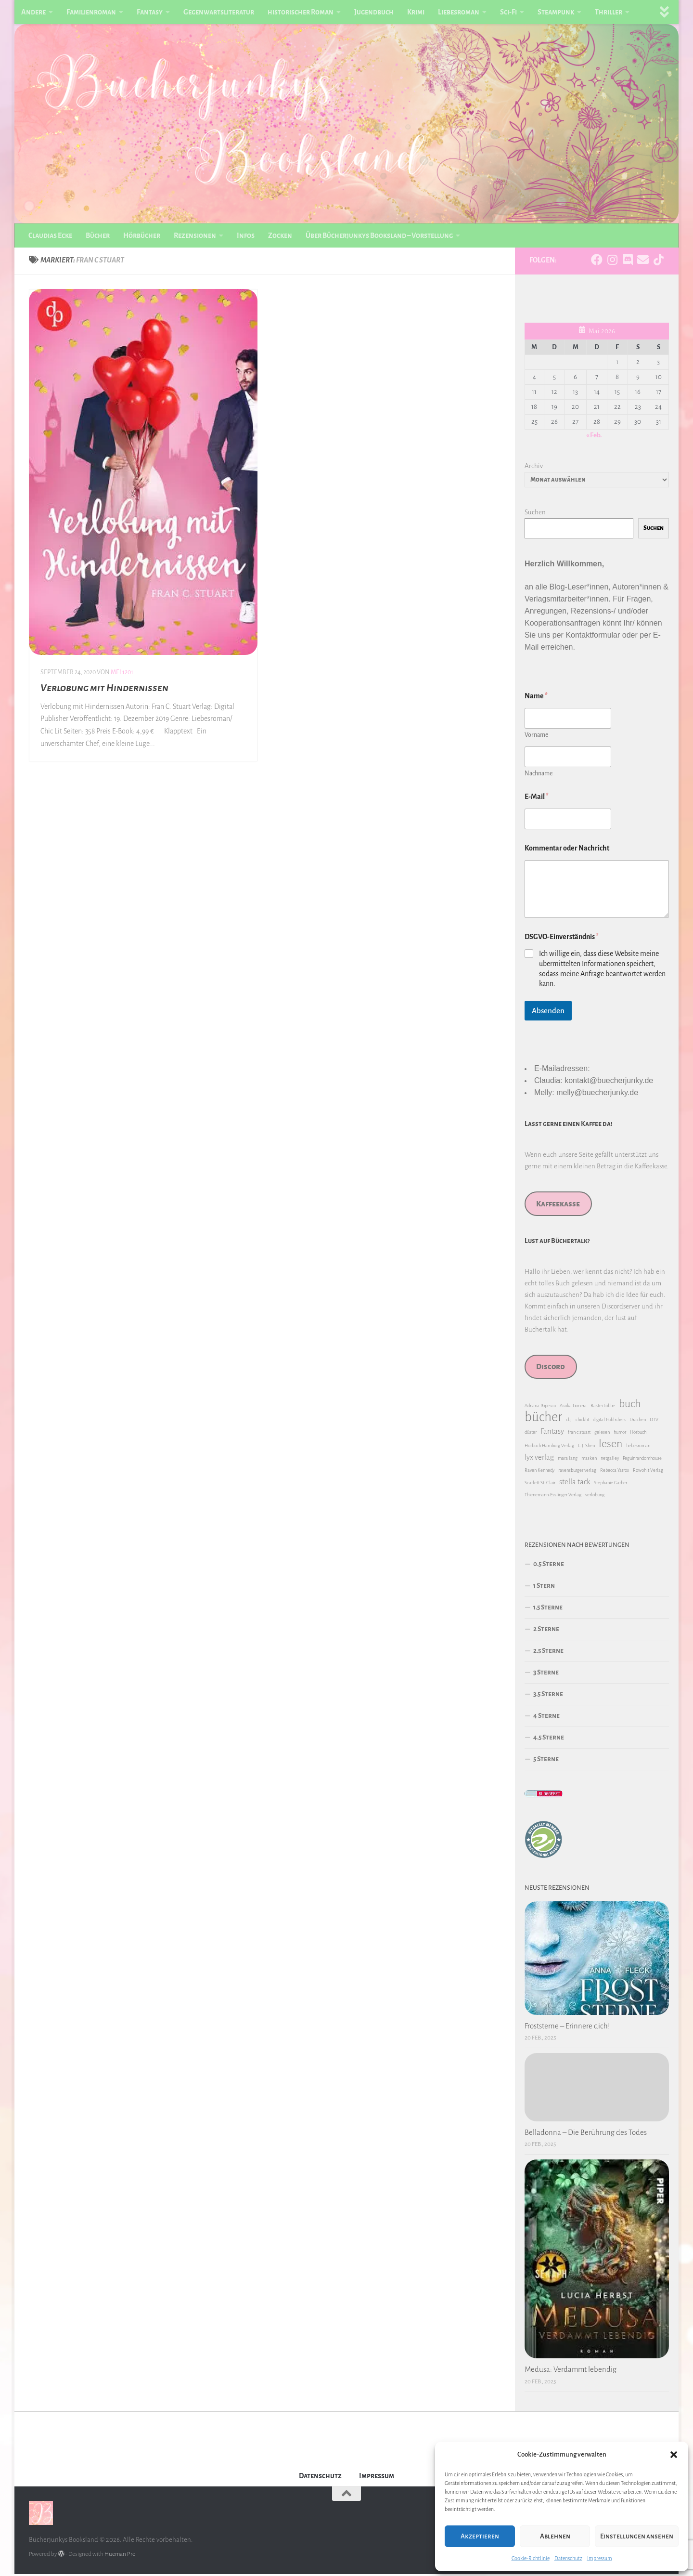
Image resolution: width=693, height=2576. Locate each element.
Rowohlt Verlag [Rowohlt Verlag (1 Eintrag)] (648, 1472)
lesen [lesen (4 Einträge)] (610, 1446)
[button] (674, 2454)
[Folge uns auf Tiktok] (658, 261)
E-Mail (537, 798)
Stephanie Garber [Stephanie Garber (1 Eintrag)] (610, 1485)
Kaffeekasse (558, 1206)
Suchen (535, 514)
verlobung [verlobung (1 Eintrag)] (594, 1497)
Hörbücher (141, 235)
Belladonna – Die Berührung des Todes (586, 2134)
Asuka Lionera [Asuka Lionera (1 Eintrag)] (573, 1408)
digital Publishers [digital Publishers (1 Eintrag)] (609, 1422)
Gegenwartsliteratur (218, 12)
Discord (550, 1369)
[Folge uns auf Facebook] (597, 261)
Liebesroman (458, 12)
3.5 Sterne (548, 1696)
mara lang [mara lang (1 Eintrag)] (568, 1460)
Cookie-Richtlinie (531, 2558)
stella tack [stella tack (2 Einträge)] (574, 1484)
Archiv (534, 467)
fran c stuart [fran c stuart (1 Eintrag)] (579, 1434)
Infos (246, 235)
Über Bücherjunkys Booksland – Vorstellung (379, 235)
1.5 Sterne (548, 1609)
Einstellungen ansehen (636, 2536)
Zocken (280, 235)
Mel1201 (122, 674)
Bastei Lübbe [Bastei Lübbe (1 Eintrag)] (602, 1408)
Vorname (536, 736)
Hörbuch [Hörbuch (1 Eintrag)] (638, 1434)
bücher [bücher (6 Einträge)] (543, 1419)
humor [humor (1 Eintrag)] (620, 1434)
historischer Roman (301, 12)
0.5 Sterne (548, 1566)
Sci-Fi (508, 12)
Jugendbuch (374, 12)
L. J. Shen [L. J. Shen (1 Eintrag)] (586, 1448)
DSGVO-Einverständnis (562, 939)
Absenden (548, 1013)
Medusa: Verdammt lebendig (570, 2372)
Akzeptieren (480, 2536)
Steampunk (556, 12)
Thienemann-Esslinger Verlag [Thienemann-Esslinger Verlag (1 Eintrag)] (553, 1497)
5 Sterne (546, 1761)
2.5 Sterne (548, 1653)
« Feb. (594, 437)
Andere (33, 12)
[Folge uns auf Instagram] (612, 261)
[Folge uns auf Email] (643, 261)
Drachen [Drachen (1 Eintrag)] (637, 1422)
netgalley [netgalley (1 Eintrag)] (610, 1460)
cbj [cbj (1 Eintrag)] (569, 1422)
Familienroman (91, 12)
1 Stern (544, 1588)
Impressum (599, 2558)
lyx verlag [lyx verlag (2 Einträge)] (539, 1460)
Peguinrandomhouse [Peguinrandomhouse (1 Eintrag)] (642, 1460)
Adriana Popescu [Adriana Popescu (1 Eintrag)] (540, 1408)
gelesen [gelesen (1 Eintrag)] (602, 1434)
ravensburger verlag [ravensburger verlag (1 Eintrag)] (577, 1472)
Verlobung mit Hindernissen (104, 689)
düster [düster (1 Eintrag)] (531, 1434)
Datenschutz (568, 2558)
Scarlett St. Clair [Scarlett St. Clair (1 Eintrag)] (540, 1485)
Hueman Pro (119, 2556)
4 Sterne (546, 1718)
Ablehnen (555, 2536)
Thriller (608, 12)
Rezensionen (195, 235)
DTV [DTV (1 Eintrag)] (654, 1422)
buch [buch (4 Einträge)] (630, 1406)
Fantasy (150, 12)
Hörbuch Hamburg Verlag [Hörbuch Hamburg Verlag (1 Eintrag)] (549, 1448)
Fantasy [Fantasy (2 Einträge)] (552, 1434)
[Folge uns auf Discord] (627, 261)
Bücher (98, 235)
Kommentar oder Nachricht (567, 850)
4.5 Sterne (548, 1739)
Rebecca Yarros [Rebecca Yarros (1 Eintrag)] (614, 1472)
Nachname (538, 775)
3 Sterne (546, 1674)
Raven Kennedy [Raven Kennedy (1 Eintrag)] (539, 1472)
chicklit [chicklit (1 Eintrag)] (582, 1422)
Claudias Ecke (50, 235)
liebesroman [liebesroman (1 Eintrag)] (638, 1448)
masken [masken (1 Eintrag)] (589, 1460)
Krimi (415, 12)
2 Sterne (546, 1631)
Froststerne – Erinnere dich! (567, 2028)
